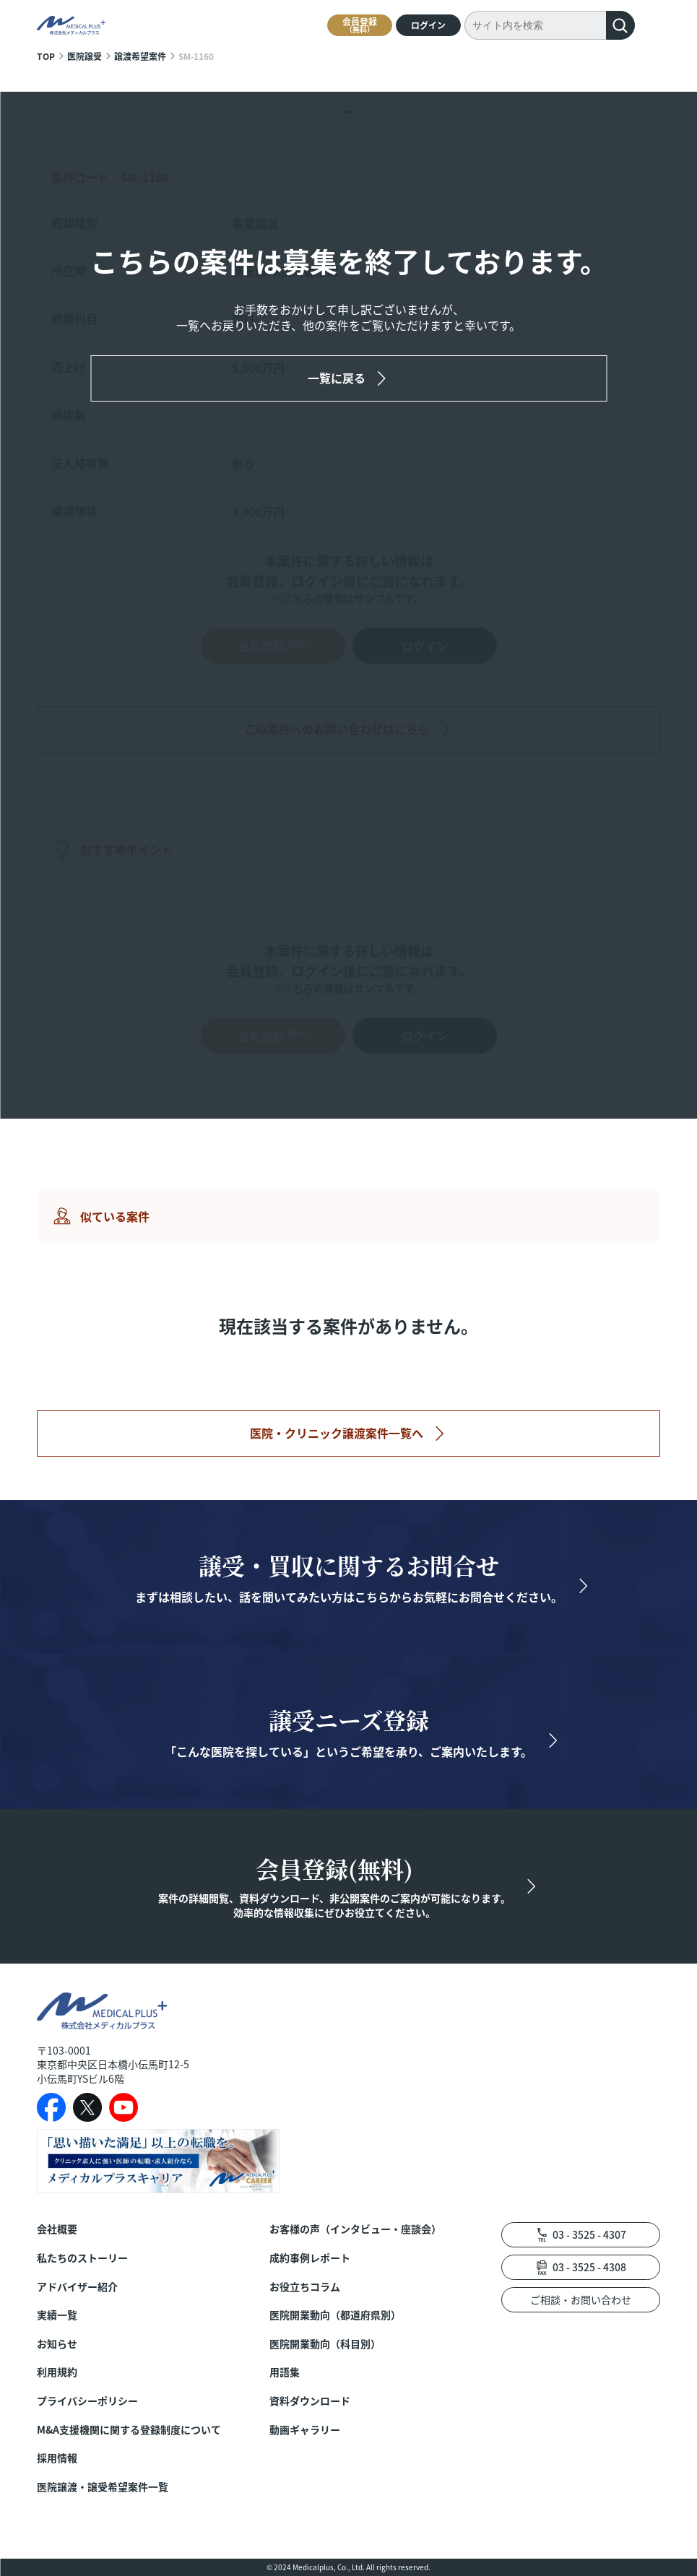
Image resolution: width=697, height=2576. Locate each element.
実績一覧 (57, 2315)
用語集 (284, 2372)
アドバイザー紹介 (77, 2287)
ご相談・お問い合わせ (580, 2299)
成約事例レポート (309, 2258)
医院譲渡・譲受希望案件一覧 (102, 2487)
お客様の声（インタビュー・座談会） (355, 2229)
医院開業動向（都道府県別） (335, 2315)
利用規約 (57, 2372)
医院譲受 (84, 56)
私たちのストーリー (82, 2258)
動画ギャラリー (304, 2430)
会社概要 (57, 2229)
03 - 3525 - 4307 (589, 2234)
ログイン (428, 25)
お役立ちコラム (304, 2287)
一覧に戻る (336, 377)
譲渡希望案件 (140, 56)
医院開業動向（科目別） (325, 2344)
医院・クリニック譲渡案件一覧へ (336, 1432)
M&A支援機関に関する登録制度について (129, 2430)
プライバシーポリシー (87, 2401)
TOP (46, 56)
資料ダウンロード (309, 2401)
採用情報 (57, 2458)
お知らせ (57, 2344)
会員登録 (359, 25)
